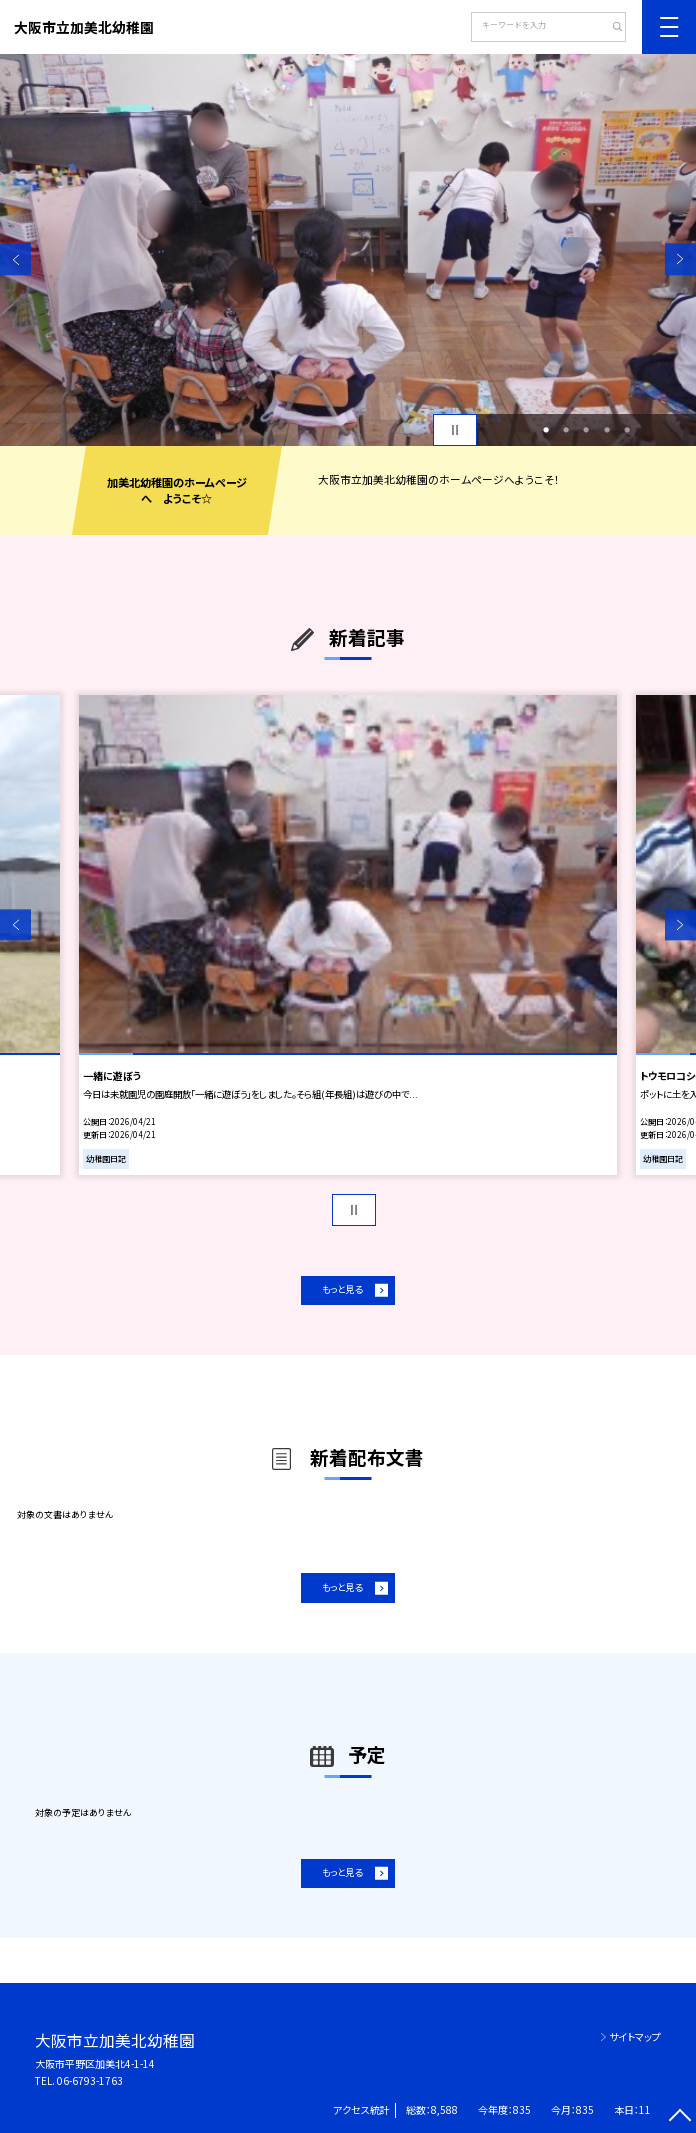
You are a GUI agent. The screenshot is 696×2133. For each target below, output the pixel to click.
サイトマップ (635, 2036)
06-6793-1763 (90, 2080)
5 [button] (627, 430)
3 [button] (586, 430)
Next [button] (680, 259)
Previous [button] (15, 259)
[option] (348, 250)
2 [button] (566, 430)
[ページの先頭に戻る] (680, 2117)
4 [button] (607, 430)
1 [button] (546, 430)
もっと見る (342, 1289)
